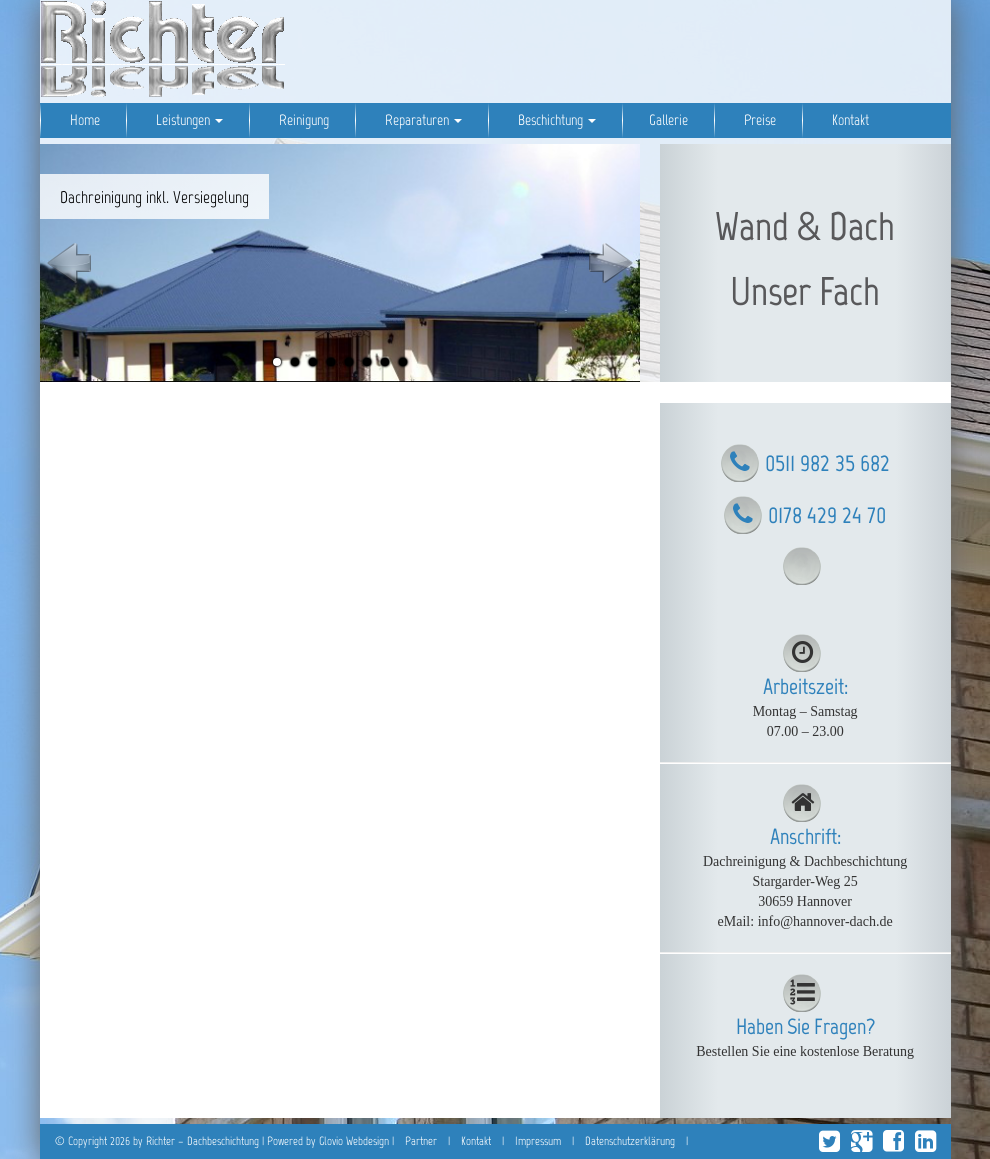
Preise (758, 120)
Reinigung (302, 120)
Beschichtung (555, 120)
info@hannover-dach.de (825, 921)
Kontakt (849, 120)
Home (83, 120)
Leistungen (188, 120)
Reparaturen (422, 120)
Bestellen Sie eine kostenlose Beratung (805, 1051)
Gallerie (668, 120)
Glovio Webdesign (354, 1141)
